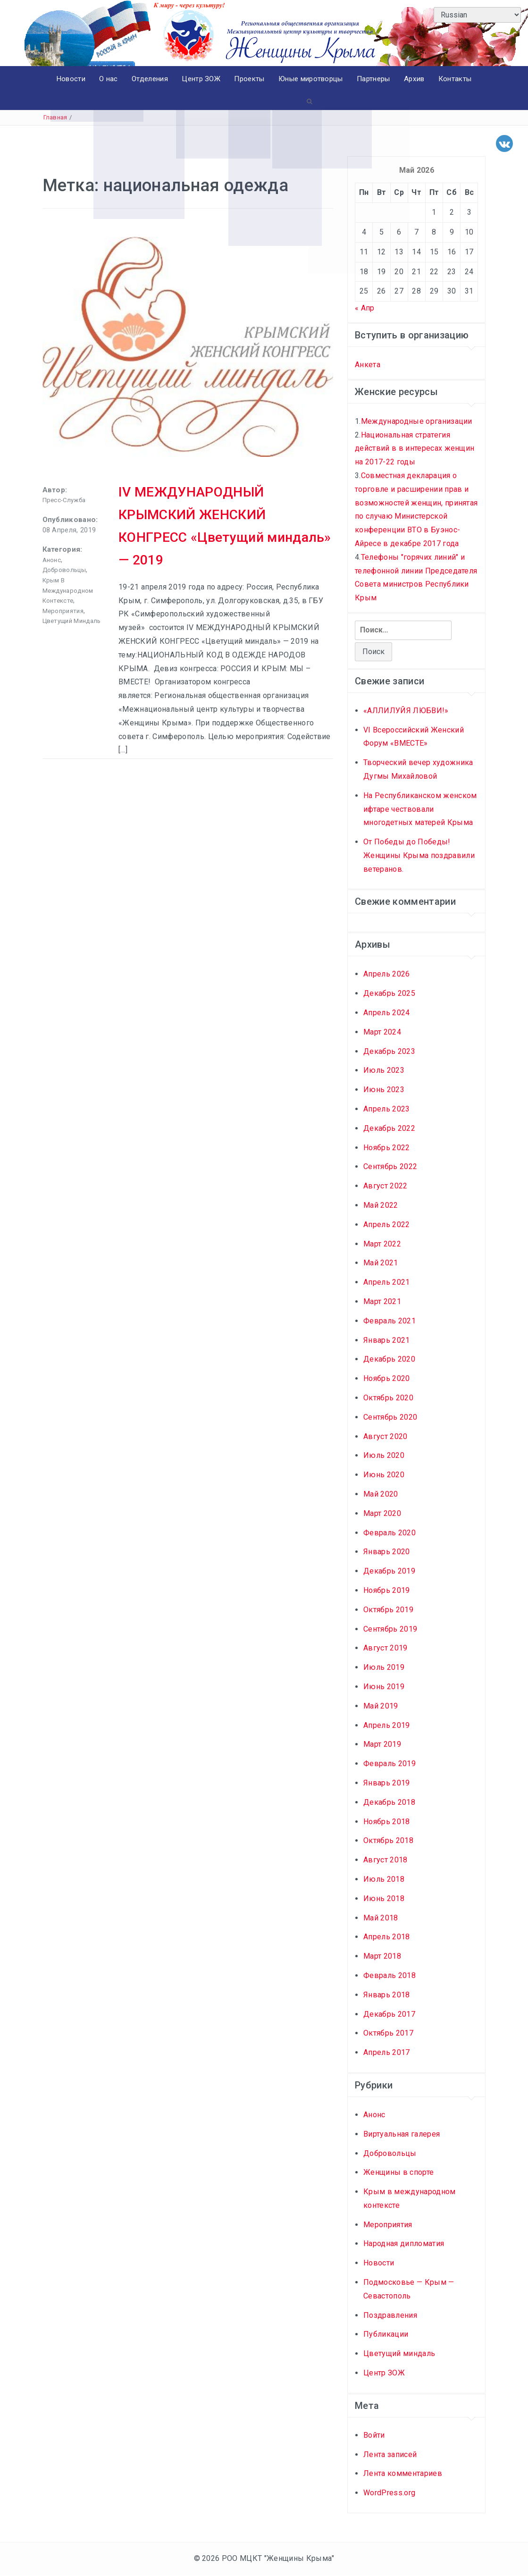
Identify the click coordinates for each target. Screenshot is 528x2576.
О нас (107, 79)
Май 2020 (380, 1494)
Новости (69, 79)
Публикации (385, 2335)
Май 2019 (380, 1706)
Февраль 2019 (389, 1763)
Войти (374, 2435)
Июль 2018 (383, 1879)
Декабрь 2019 (389, 1571)
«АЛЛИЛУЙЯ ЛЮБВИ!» (405, 711)
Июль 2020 (383, 1455)
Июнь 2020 (383, 1475)
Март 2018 (382, 1956)
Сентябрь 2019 (390, 1629)
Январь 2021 (386, 1340)
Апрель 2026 (386, 974)
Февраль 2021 (389, 1321)
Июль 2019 (383, 1667)
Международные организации (416, 421)
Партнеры (375, 79)
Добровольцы (64, 570)
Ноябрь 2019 (386, 1590)
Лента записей (390, 2454)
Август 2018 (385, 1860)
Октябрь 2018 (388, 1840)
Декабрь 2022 (389, 1128)
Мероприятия (63, 611)
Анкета (367, 365)
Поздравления (390, 2315)
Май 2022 (380, 1205)
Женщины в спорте (398, 2172)
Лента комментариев (402, 2473)
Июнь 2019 (383, 1687)
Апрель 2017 (386, 2052)
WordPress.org (389, 2493)
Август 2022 (385, 1186)
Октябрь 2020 (388, 1398)
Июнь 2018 (383, 1898)
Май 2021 (380, 1263)
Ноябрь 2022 (386, 1148)
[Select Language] (477, 15)
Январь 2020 (386, 1552)
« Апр (365, 308)
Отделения (149, 79)
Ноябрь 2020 (386, 1378)
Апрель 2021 (386, 1282)
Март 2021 (382, 1301)
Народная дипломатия (403, 2244)
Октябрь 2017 (388, 2033)
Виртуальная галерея (401, 2134)
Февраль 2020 (389, 1533)
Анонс (51, 560)
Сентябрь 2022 (390, 1166)
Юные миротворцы (311, 79)
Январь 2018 (386, 1995)
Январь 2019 (386, 1783)
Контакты (456, 79)
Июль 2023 (383, 1071)
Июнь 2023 (383, 1090)
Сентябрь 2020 (390, 1417)
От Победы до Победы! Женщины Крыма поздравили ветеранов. (419, 856)
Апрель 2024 (386, 1013)
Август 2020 (385, 1436)
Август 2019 (385, 1648)
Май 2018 (380, 1918)
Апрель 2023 (386, 1109)
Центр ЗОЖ (201, 79)
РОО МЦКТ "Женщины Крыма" (278, 2558)
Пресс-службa (64, 500)
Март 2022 (382, 1244)
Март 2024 (382, 1032)
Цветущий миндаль (71, 621)
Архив (416, 79)
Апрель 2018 (386, 1937)
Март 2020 (382, 1513)
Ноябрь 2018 (386, 1822)
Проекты (250, 79)
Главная (55, 117)
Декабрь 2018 (389, 1802)
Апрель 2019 (386, 1725)
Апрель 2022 (386, 1225)
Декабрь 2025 (389, 993)
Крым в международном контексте (67, 591)
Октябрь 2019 (388, 1610)
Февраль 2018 (389, 1975)
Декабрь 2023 (389, 1051)
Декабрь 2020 (389, 1359)
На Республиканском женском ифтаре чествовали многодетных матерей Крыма (420, 809)
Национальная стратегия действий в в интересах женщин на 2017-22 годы (414, 449)
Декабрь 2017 (389, 2014)
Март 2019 (382, 1744)
